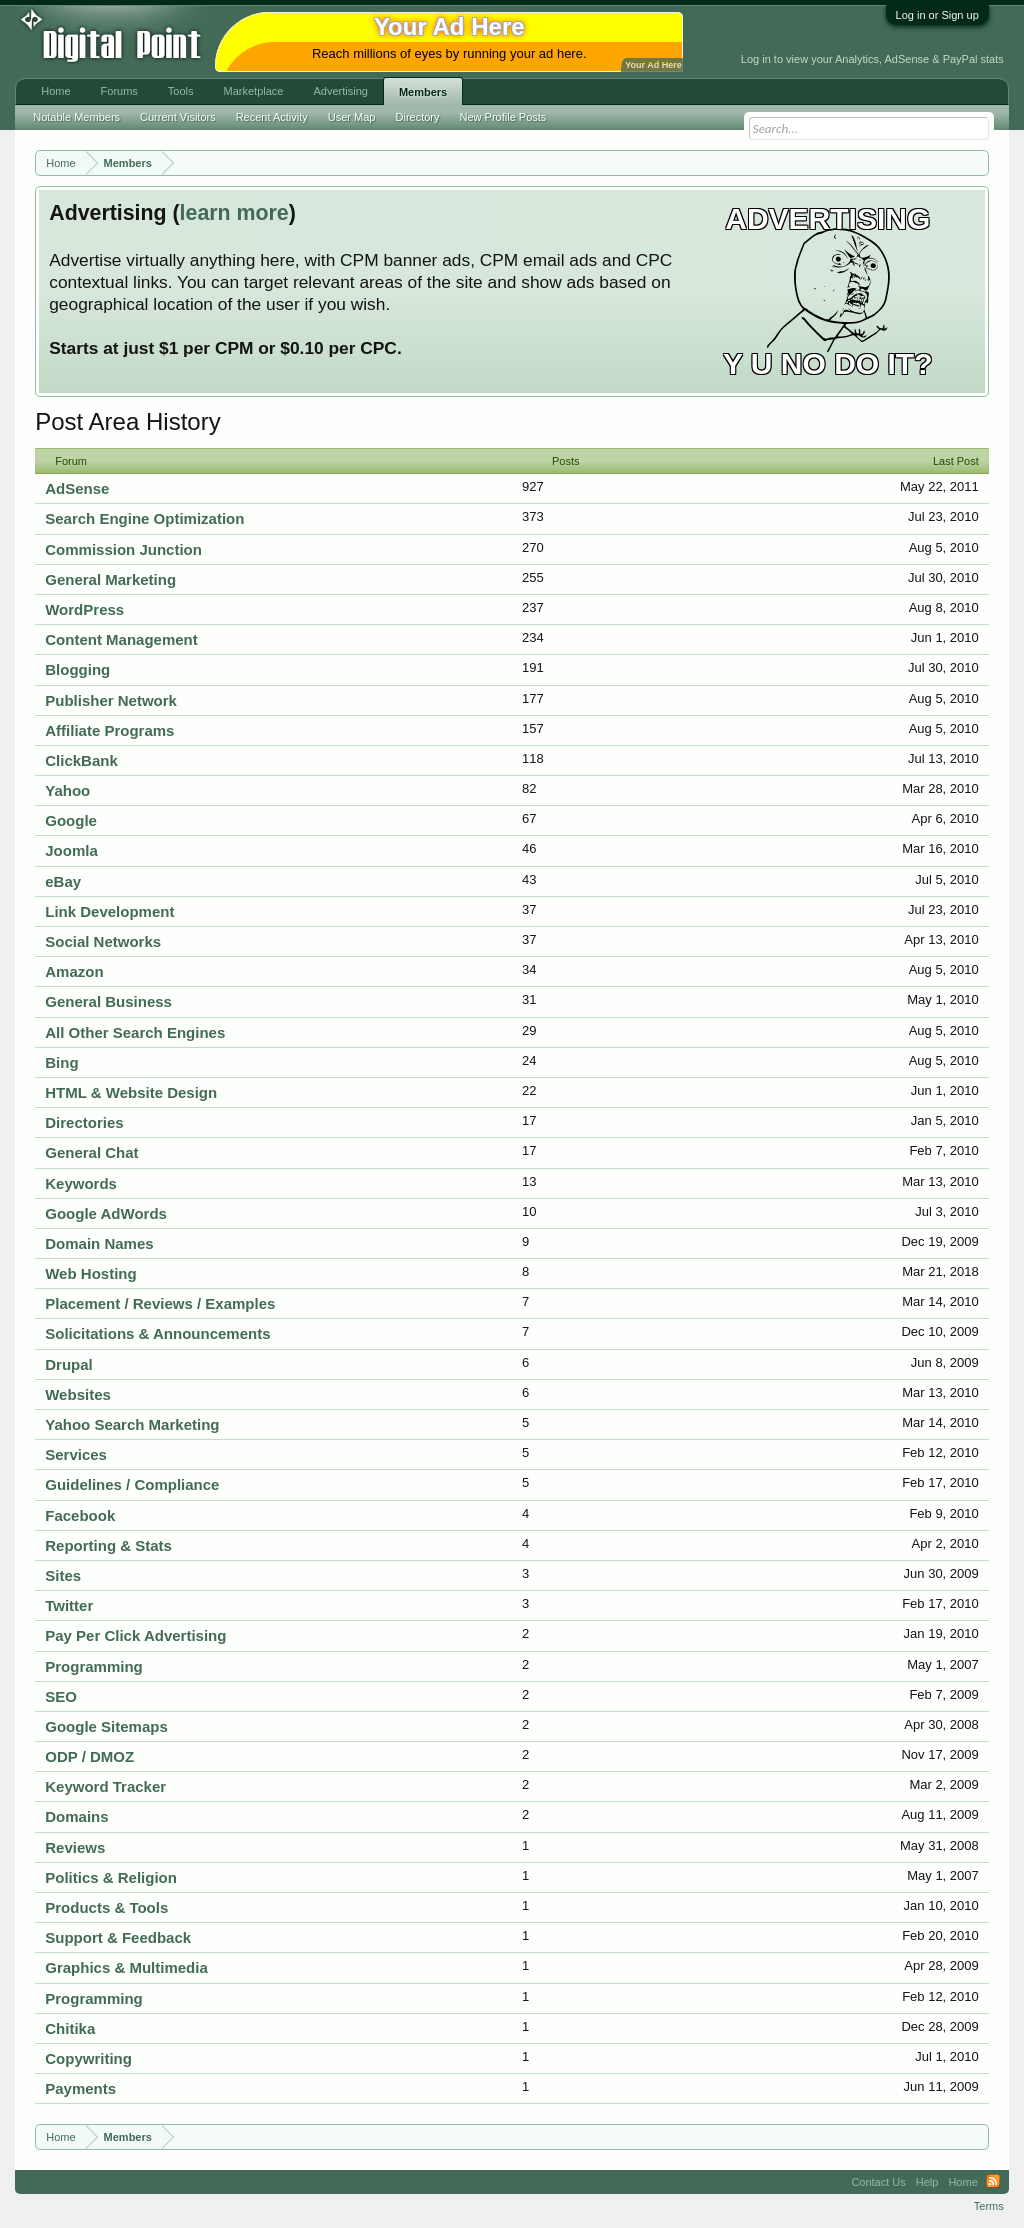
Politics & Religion (111, 1877)
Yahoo (67, 790)
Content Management (121, 639)
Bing (61, 1062)
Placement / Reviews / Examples (160, 1303)
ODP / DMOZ (89, 1756)
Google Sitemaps (106, 1726)
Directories (84, 1122)
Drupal (69, 1364)
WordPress (84, 609)
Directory (418, 117)
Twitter (69, 1605)
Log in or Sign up (937, 15)
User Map (352, 117)
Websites (78, 1394)
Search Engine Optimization (144, 518)
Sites (63, 1575)
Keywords (81, 1183)
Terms (989, 2206)
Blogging (77, 669)
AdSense (77, 488)
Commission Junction (123, 549)
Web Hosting (90, 1273)
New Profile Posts (503, 117)
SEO (61, 1696)
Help (927, 2182)
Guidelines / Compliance (132, 1484)
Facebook (80, 1515)
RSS (993, 2182)
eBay (63, 881)
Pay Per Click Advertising (135, 1635)
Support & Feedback (118, 1937)
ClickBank (81, 760)
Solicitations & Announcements (157, 1333)
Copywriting (88, 2058)
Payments (80, 2088)
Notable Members (76, 117)
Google (71, 820)
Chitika (70, 2028)
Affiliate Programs (109, 730)
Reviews (75, 1847)
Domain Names (99, 1243)
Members (423, 92)
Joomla (71, 850)
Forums (119, 91)
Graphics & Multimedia (126, 1967)
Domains (76, 1816)
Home (55, 91)
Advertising (340, 91)
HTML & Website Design (131, 1092)
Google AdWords (106, 1213)
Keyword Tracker (105, 1786)
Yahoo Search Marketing (132, 1424)
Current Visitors (178, 117)
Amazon (74, 971)
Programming (94, 1666)
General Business (108, 1001)
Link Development (109, 911)
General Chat (91, 1152)
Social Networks (103, 941)
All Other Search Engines (135, 1032)
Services (76, 1454)
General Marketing (110, 579)
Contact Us (878, 2182)
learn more (234, 213)
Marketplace (254, 91)
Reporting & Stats (108, 1545)
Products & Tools (106, 1907)
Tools (181, 91)
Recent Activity (272, 117)
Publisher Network (111, 700)
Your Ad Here (653, 65)
